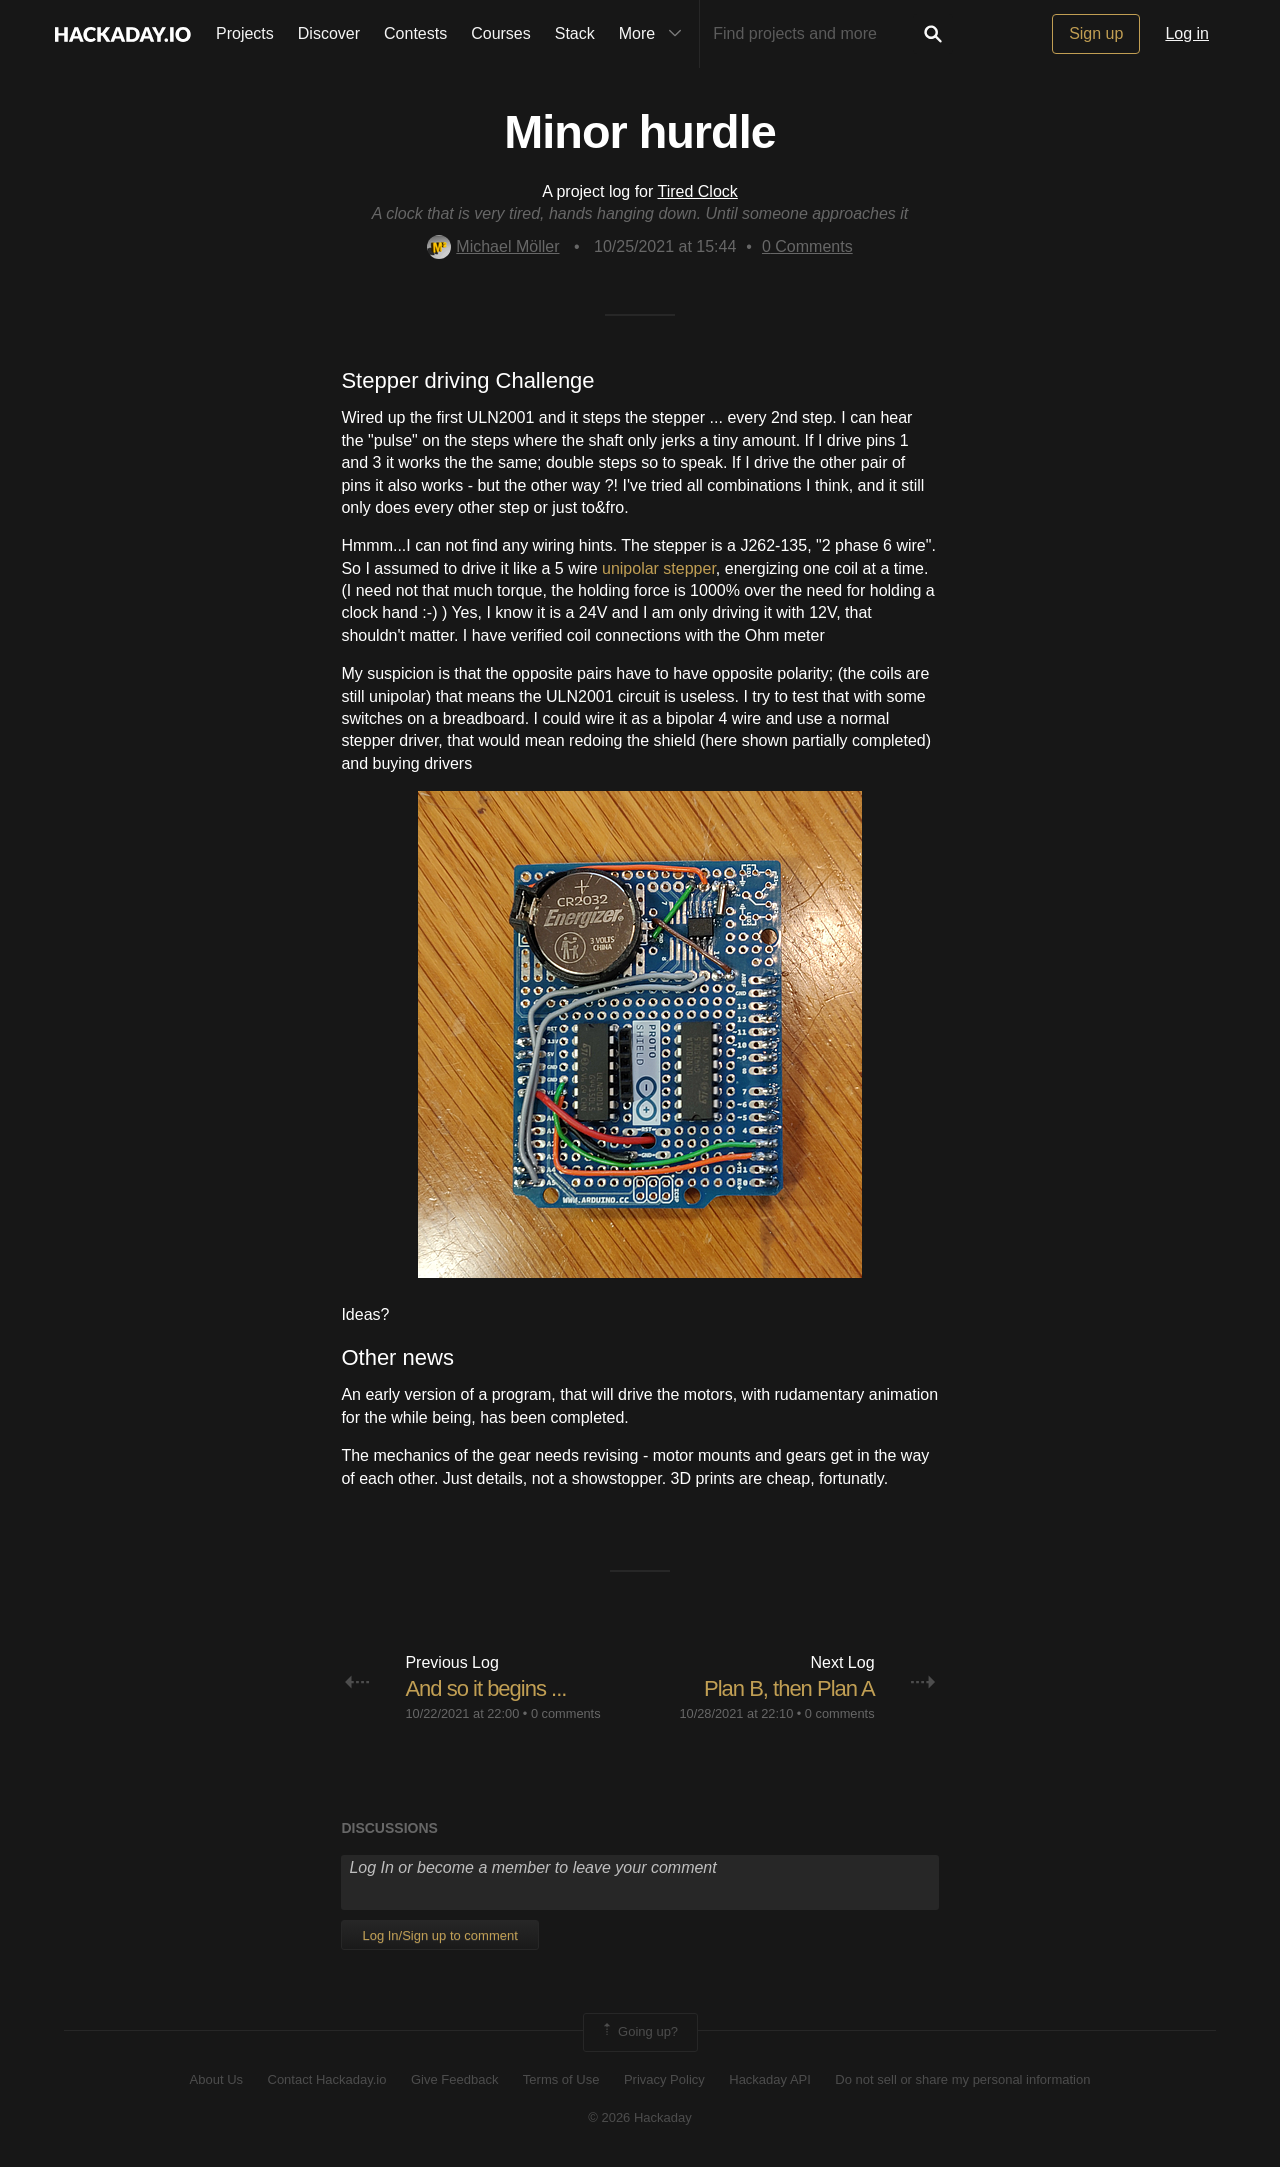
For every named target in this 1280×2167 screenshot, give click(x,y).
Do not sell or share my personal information (962, 2079)
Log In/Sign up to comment (439, 1935)
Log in (1187, 33)
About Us (216, 2079)
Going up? (639, 2032)
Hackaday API (770, 2079)
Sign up (1096, 33)
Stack (575, 33)
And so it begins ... (485, 1688)
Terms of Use (561, 2079)
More (655, 34)
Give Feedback (454, 2079)
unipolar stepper (659, 568)
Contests (415, 33)
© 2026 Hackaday (640, 2117)
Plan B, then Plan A (789, 1688)
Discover (329, 33)
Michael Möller (493, 246)
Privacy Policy (664, 2079)
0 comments (566, 1713)
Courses (501, 33)
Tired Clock (698, 191)
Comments (807, 246)
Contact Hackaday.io (327, 2079)
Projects (245, 33)
